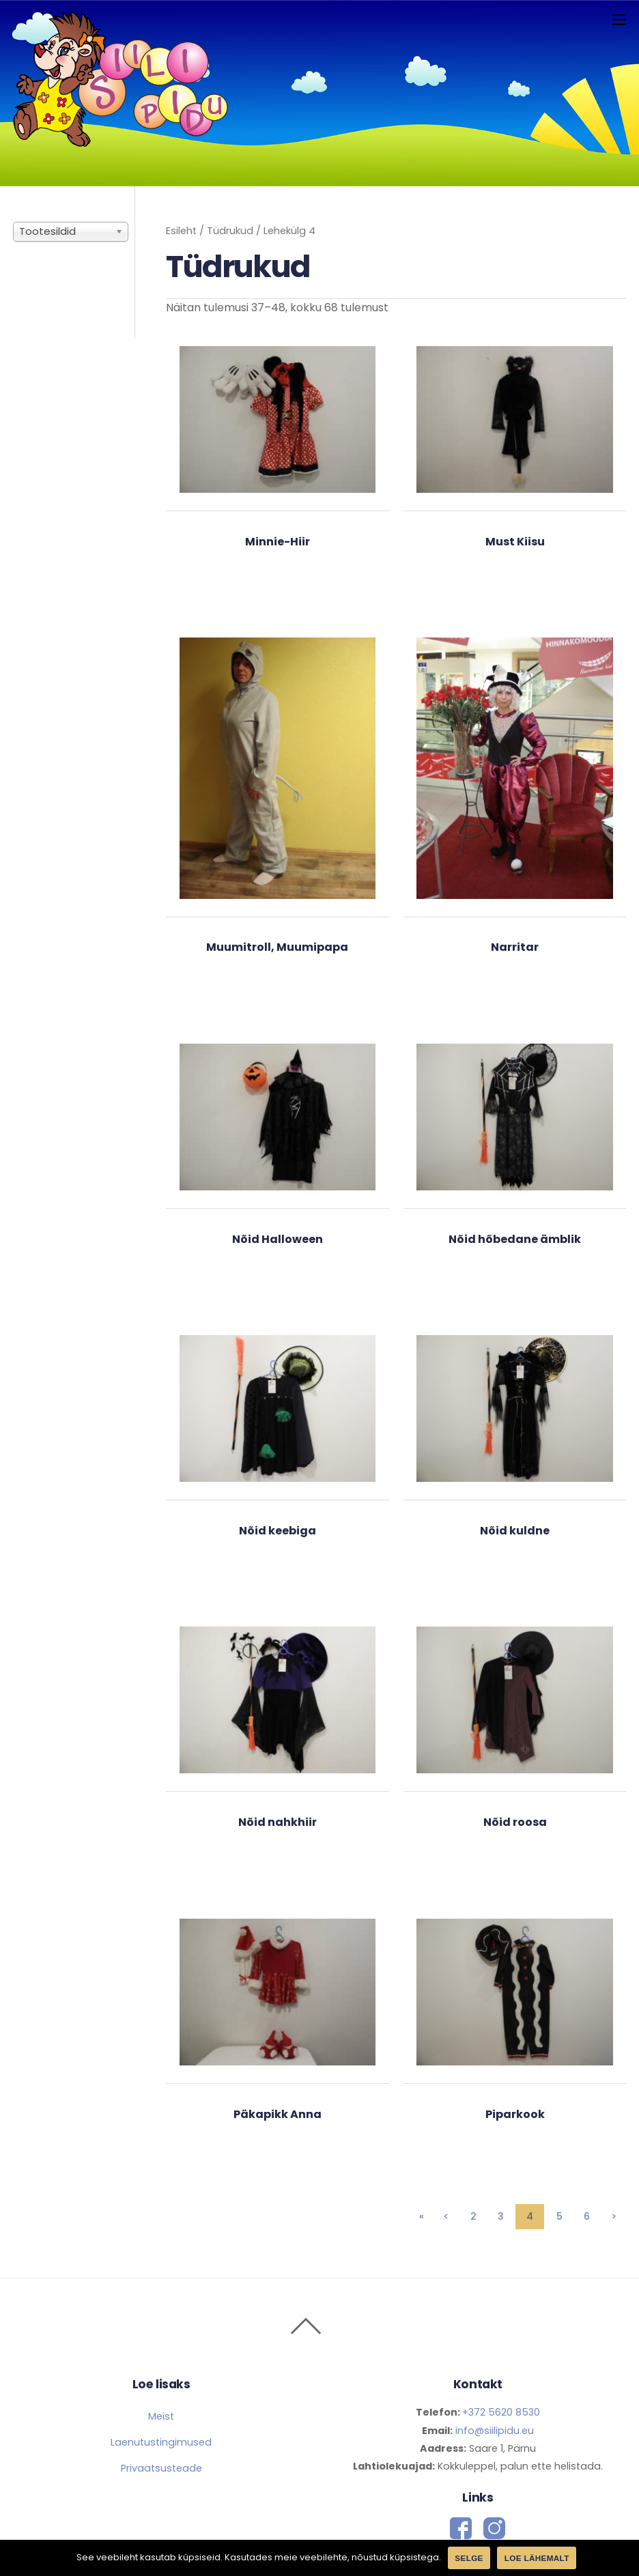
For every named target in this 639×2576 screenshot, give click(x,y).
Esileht (181, 231)
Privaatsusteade (161, 2468)
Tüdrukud (231, 231)
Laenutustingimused (161, 2442)
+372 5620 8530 (501, 2412)
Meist (161, 2416)
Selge (469, 2557)
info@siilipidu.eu (493, 2430)
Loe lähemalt (537, 2557)
